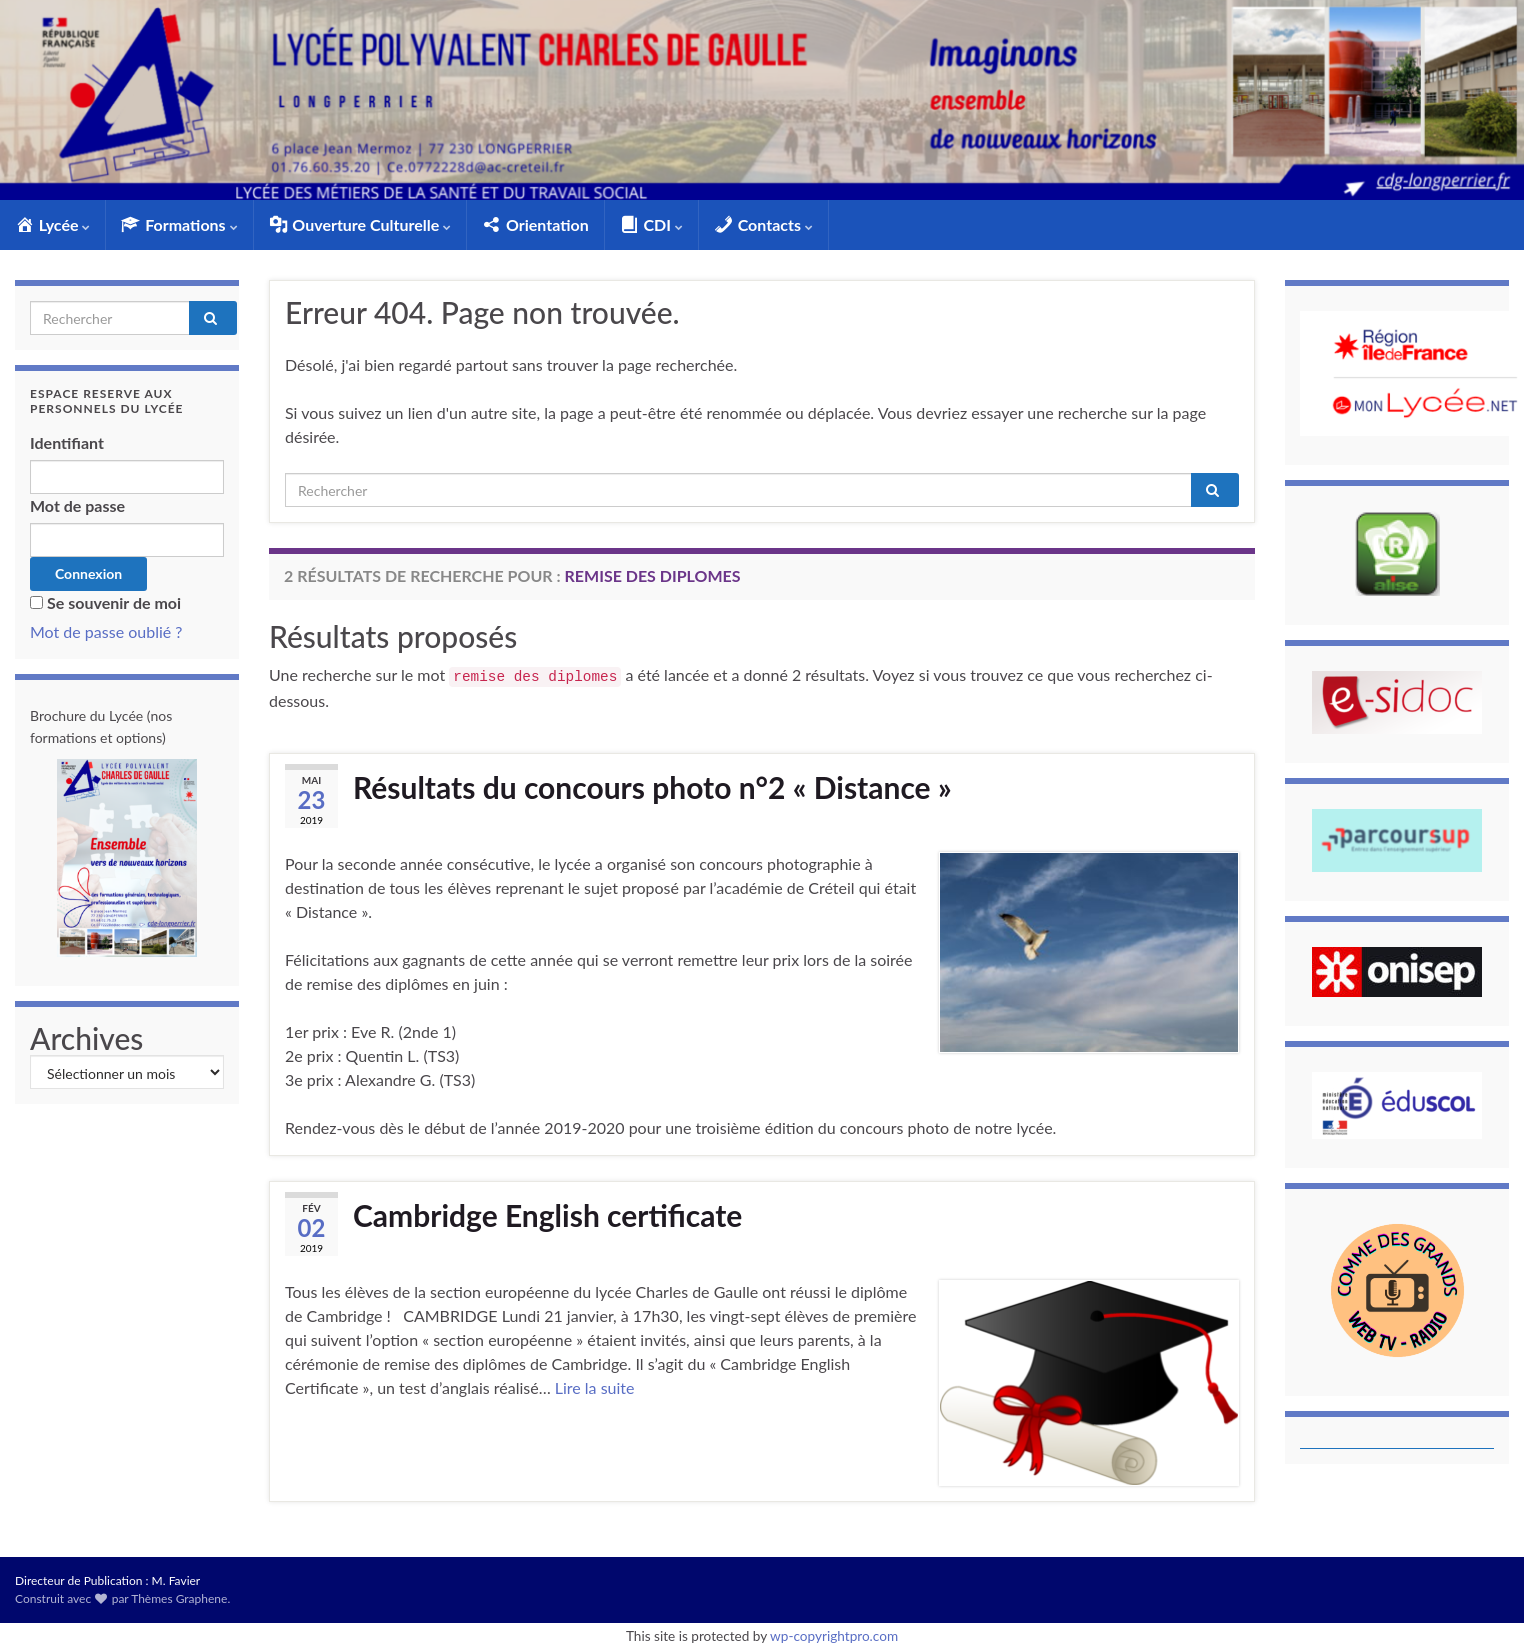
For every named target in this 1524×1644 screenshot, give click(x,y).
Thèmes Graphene (179, 1598)
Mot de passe (77, 505)
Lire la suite (595, 1387)
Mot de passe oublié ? (106, 631)
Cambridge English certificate (547, 1215)
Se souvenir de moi (114, 602)
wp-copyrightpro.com (834, 1636)
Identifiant (67, 442)
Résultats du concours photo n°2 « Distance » (652, 787)
